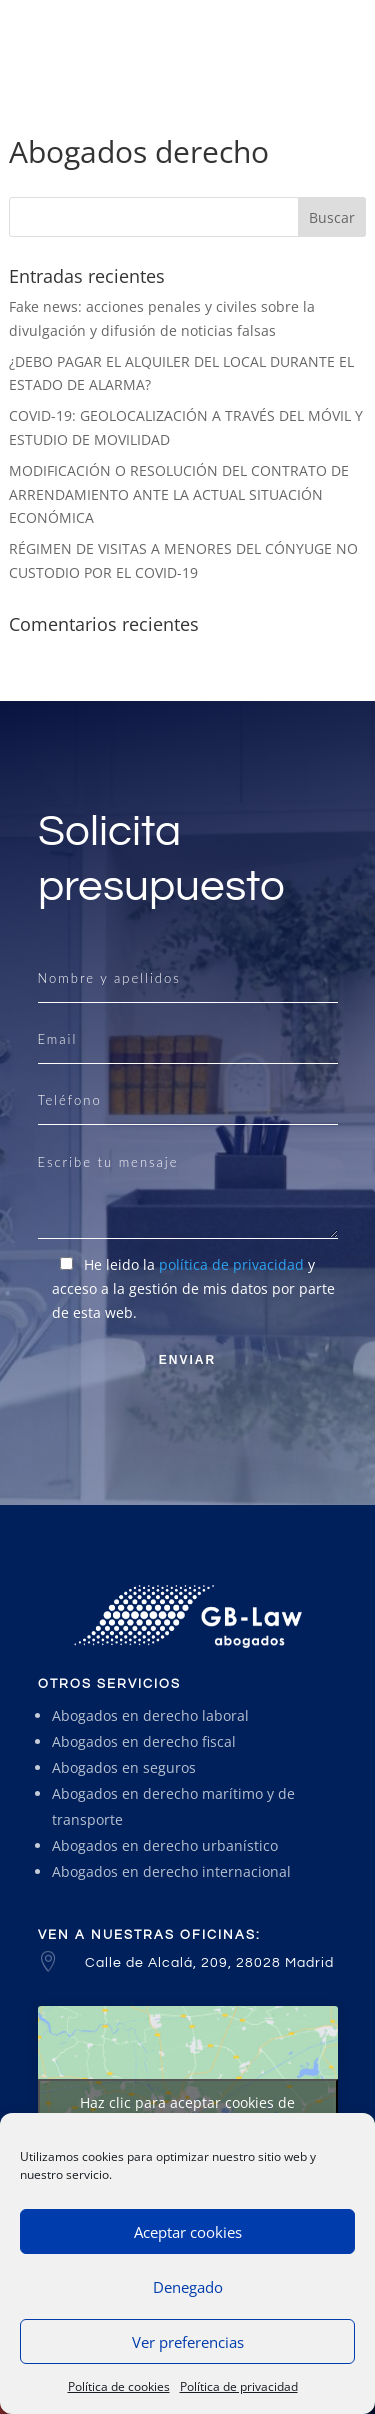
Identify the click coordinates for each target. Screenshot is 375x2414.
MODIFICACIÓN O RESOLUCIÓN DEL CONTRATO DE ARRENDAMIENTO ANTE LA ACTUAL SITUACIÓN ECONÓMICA (179, 494)
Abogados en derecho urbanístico (165, 1845)
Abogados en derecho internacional (171, 1871)
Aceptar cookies (188, 2232)
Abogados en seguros (124, 1767)
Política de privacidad (239, 2386)
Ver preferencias (188, 2342)
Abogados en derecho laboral (150, 1715)
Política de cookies (119, 2386)
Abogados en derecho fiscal (144, 1741)
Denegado (188, 2287)
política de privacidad (231, 1264)
